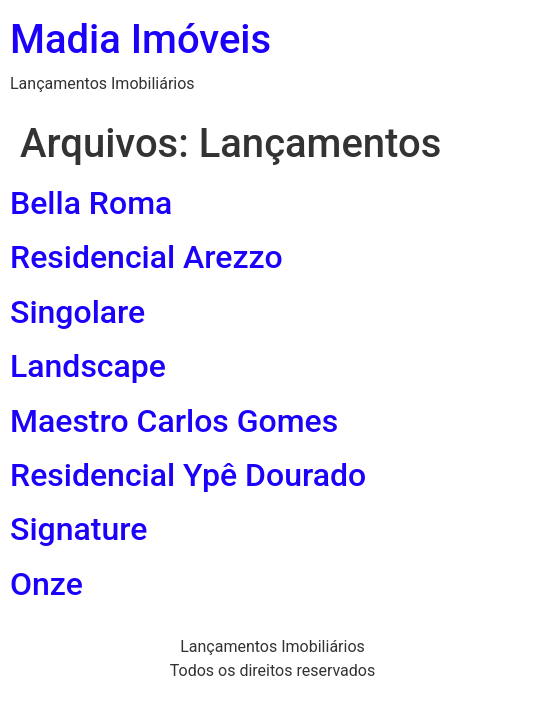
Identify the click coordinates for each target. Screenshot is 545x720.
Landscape (88, 366)
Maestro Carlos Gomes (174, 421)
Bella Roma (91, 203)
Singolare (77, 312)
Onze (46, 584)
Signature (78, 529)
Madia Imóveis (140, 39)
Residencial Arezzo (146, 257)
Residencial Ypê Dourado (188, 475)
